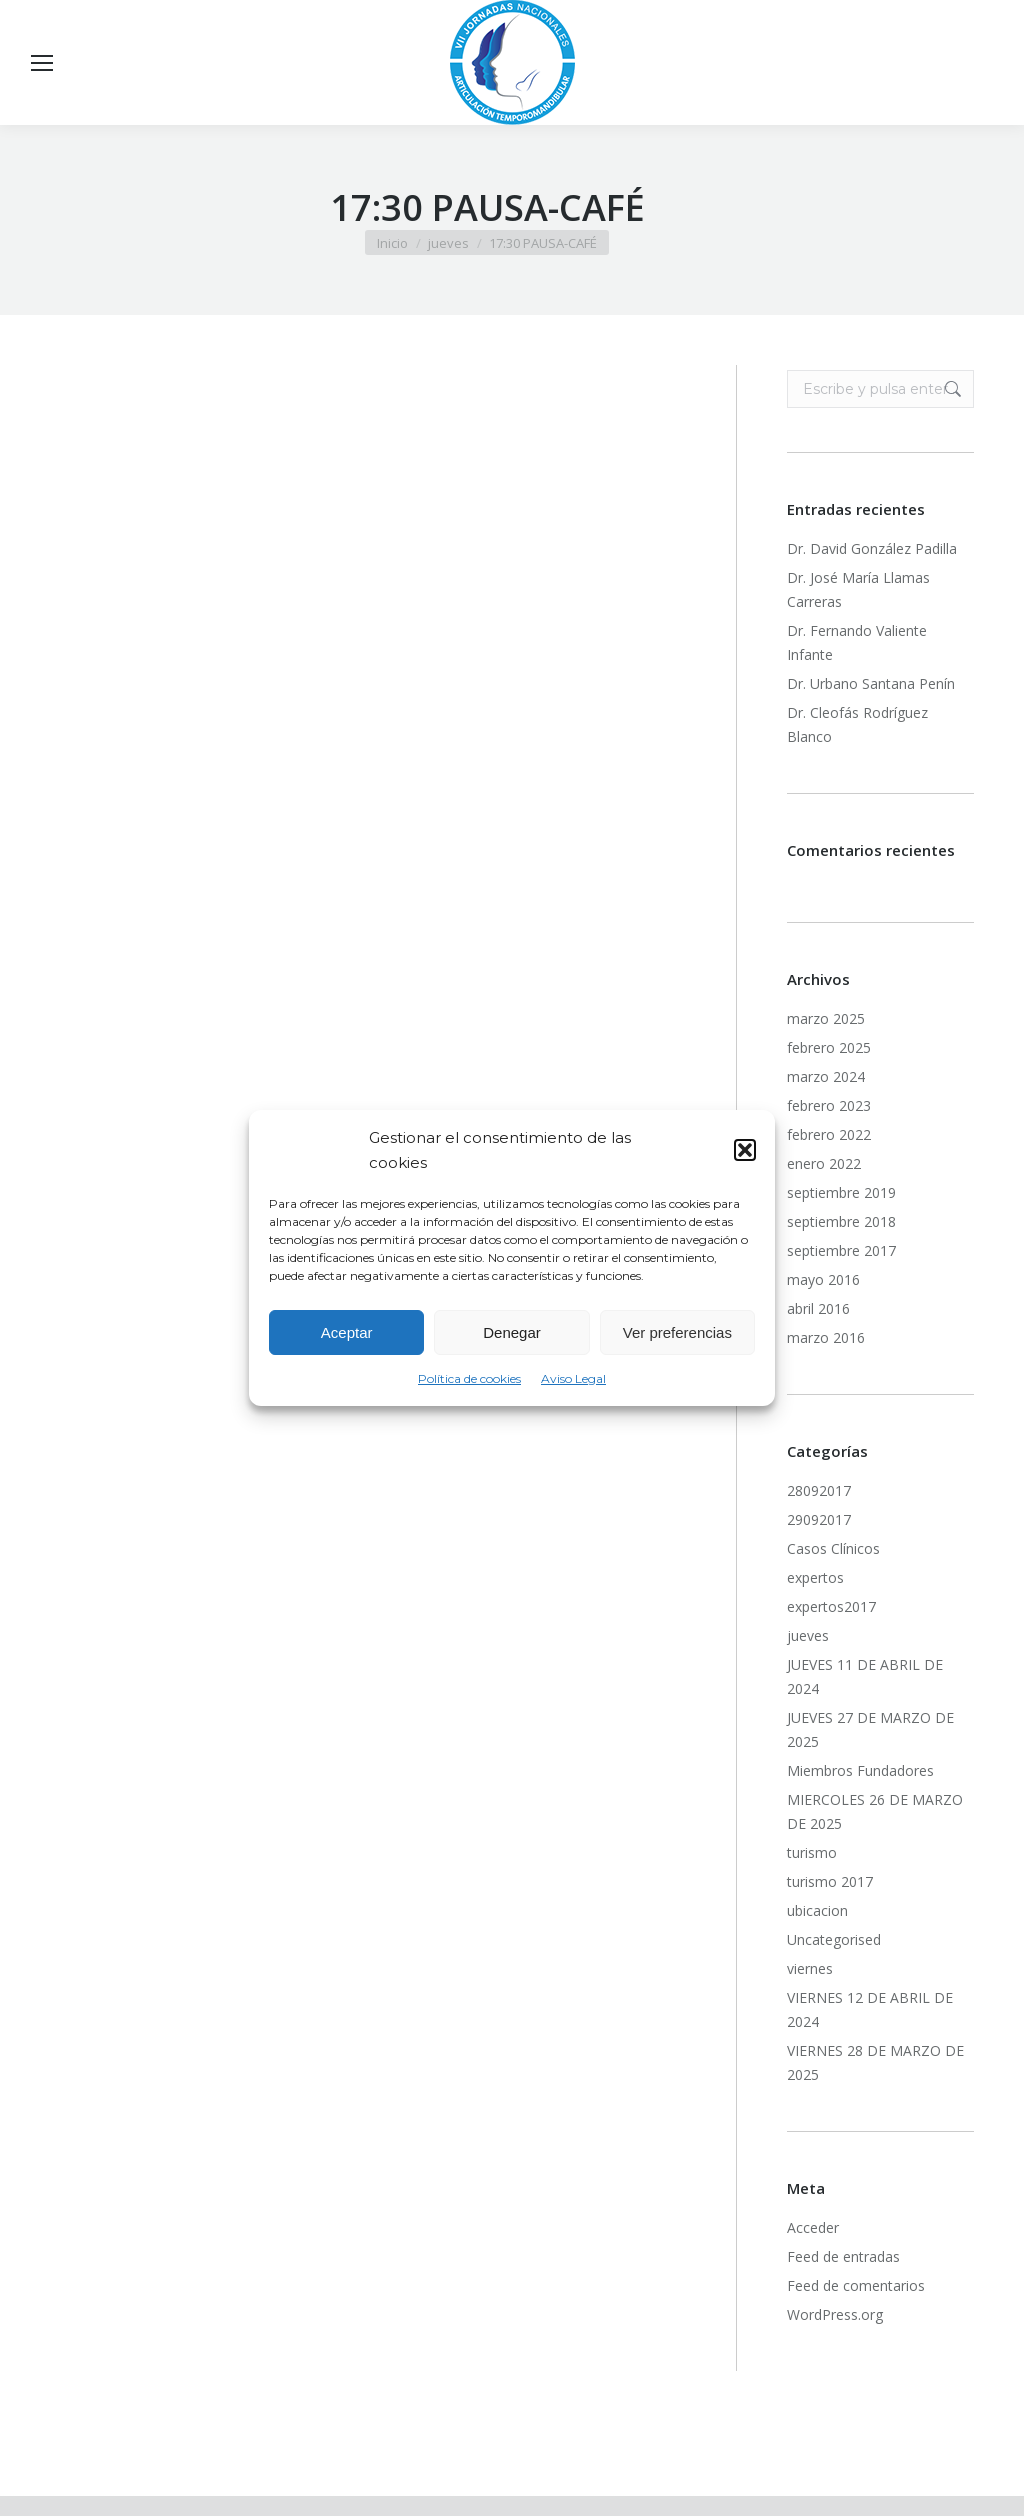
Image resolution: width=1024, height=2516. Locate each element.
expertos (815, 1577)
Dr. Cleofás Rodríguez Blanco (857, 724)
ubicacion (817, 1910)
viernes (810, 1968)
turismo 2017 (830, 1881)
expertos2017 (831, 1606)
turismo (812, 1852)
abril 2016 (818, 1308)
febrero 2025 (829, 1047)
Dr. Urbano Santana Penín (871, 683)
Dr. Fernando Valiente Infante (857, 642)
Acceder (813, 2227)
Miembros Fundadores (860, 1770)
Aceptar (347, 1332)
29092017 (819, 1519)
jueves (808, 1635)
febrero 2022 (829, 1134)
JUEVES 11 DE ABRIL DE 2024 (865, 1676)
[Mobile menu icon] (42, 63)
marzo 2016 (826, 1337)
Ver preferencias (677, 1332)
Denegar (512, 1332)
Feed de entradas (843, 2256)
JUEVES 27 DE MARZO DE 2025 (870, 1729)
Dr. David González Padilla (872, 548)
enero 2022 (824, 1163)
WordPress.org (835, 2314)
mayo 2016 (823, 1279)
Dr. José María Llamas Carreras (858, 589)
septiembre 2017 (841, 1250)
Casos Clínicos (833, 1548)
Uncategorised (834, 1939)
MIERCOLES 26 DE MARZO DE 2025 (875, 1811)
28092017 (819, 1490)
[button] (745, 1150)
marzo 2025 (826, 1018)
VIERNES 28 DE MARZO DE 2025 (875, 2062)
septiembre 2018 (841, 1221)
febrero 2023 (829, 1105)
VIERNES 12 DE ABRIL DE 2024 (870, 2009)
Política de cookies (469, 1378)
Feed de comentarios (856, 2285)
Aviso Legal (573, 1378)
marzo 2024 (826, 1076)
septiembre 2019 (841, 1192)
